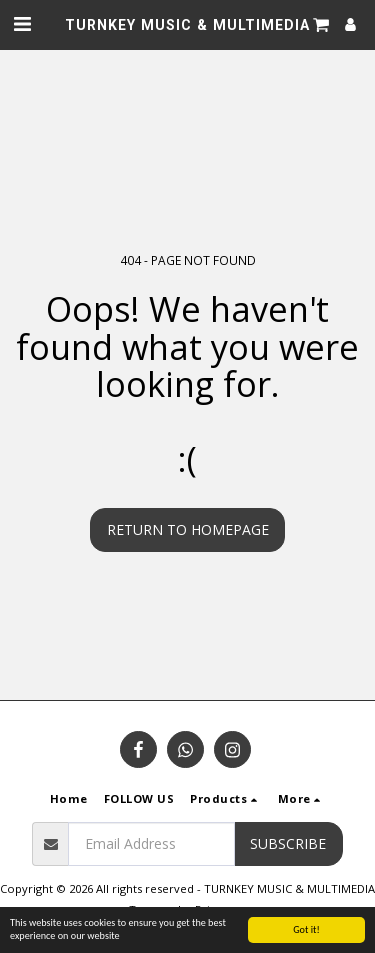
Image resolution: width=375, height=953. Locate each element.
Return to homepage (188, 529)
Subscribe (288, 843)
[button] (22, 23)
